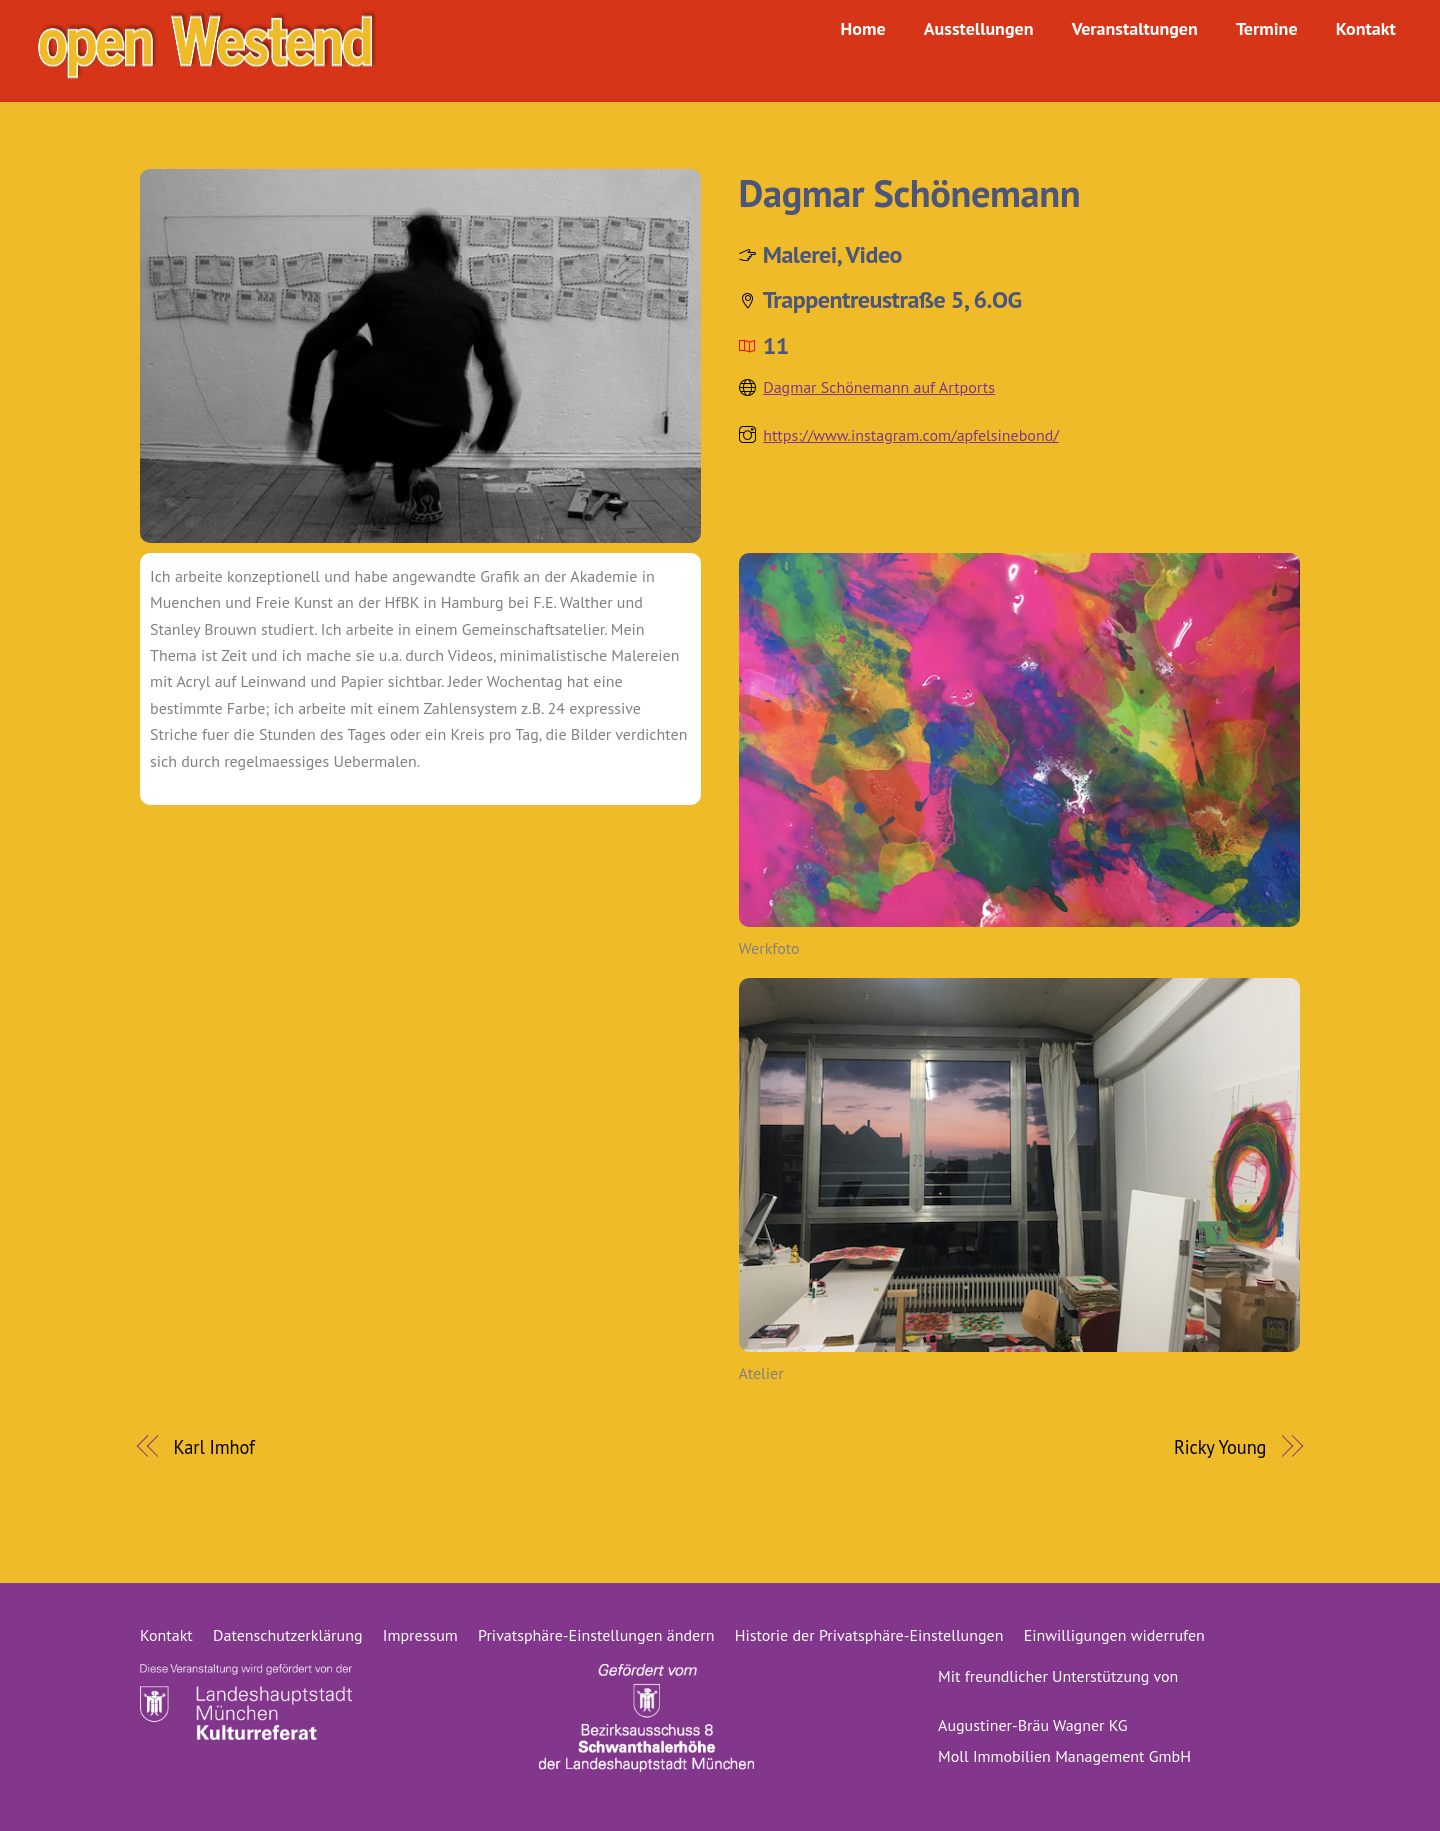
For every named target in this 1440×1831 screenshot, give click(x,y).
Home (862, 28)
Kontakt (1365, 28)
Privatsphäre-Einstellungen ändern (596, 1635)
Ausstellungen (978, 28)
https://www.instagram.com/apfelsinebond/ (911, 435)
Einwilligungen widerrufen (1114, 1635)
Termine (1266, 28)
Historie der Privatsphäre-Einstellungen (869, 1635)
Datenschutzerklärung (287, 1635)
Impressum (420, 1635)
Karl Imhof (214, 1447)
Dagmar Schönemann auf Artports (879, 387)
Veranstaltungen (1134, 28)
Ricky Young (1220, 1447)
